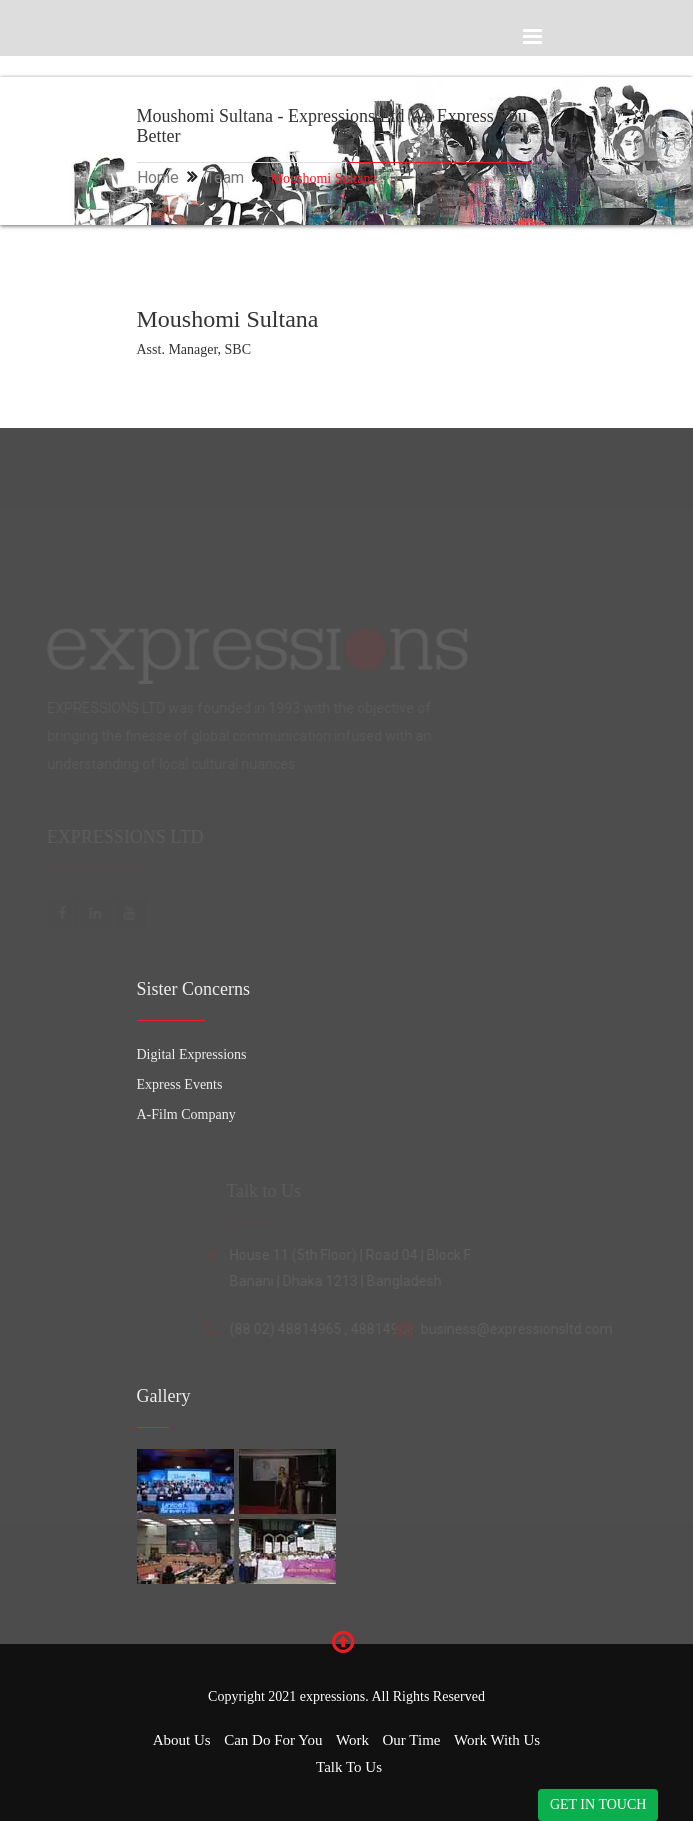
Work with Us (497, 1740)
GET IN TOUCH (598, 1804)
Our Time (412, 1740)
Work (352, 1740)
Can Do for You (273, 1740)
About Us (182, 1740)
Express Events (180, 1084)
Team (225, 177)
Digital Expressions (192, 1054)
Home (158, 177)
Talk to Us (349, 1767)
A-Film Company (186, 1114)
